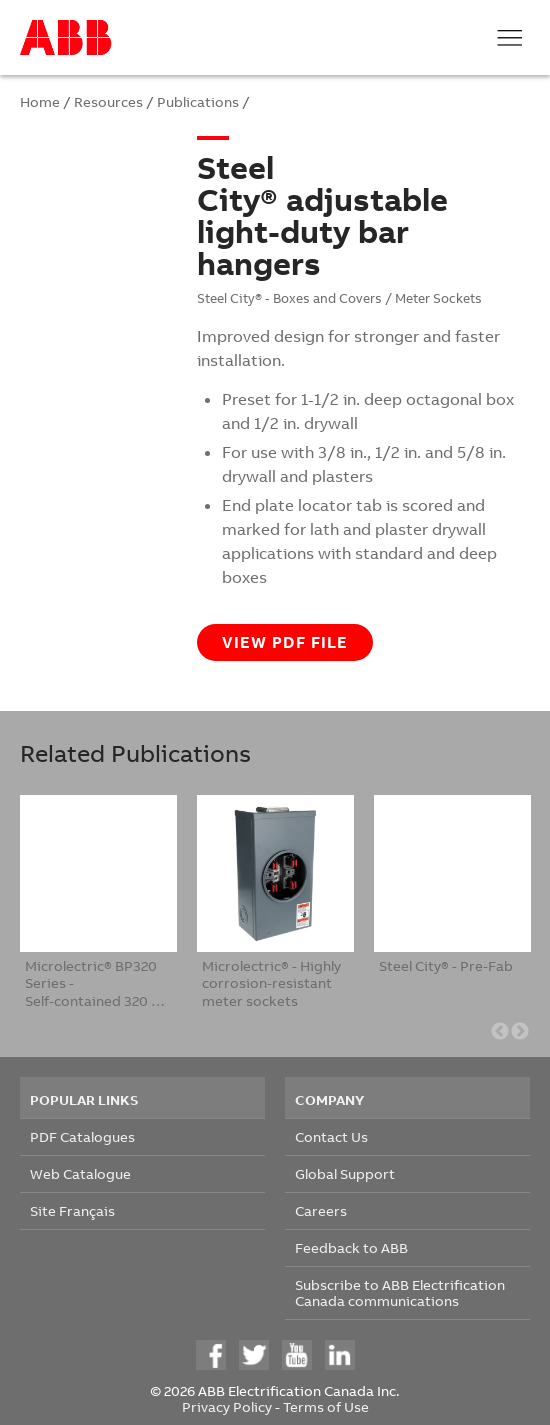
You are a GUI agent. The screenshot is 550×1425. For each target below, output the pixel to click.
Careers (321, 1210)
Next (520, 1032)
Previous (500, 1032)
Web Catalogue (80, 1173)
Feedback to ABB (351, 1247)
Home (40, 101)
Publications (198, 101)
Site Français (72, 1210)
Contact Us (331, 1136)
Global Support (345, 1173)
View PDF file (285, 642)
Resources (108, 101)
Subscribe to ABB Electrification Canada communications (400, 1292)
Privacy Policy (227, 1406)
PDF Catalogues (82, 1136)
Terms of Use (326, 1406)
